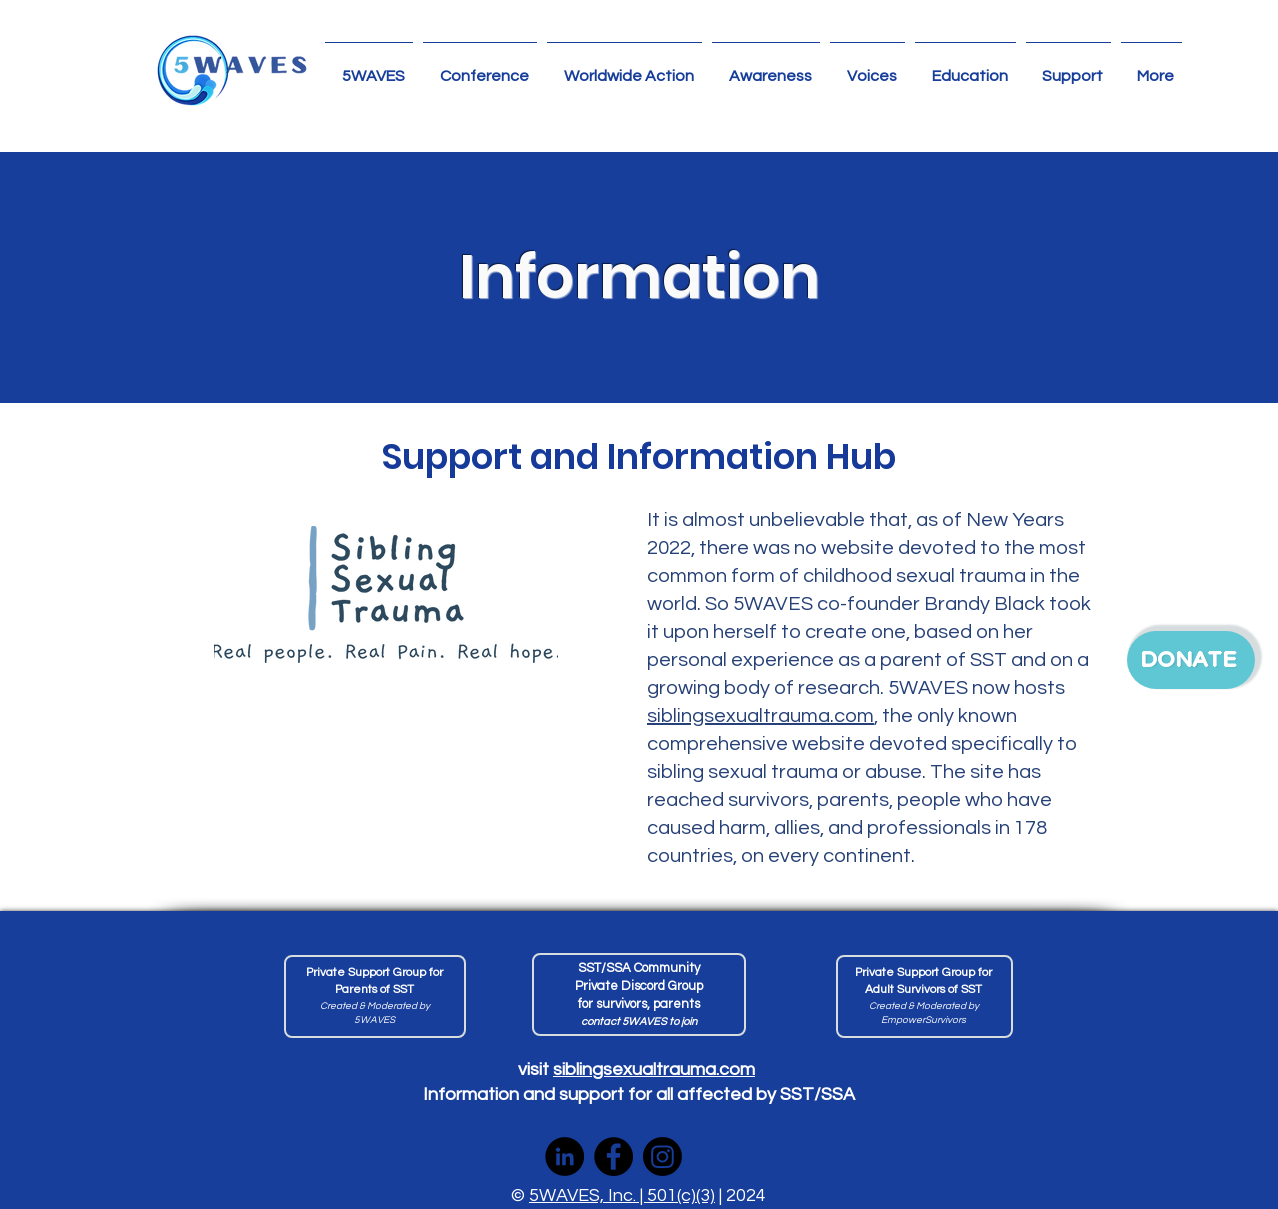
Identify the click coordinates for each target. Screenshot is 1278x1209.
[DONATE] (1191, 660)
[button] (624, 67)
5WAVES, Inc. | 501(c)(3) (622, 1195)
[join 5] (639, 994)
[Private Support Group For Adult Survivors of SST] (924, 996)
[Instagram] (662, 1156)
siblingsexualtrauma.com (760, 716)
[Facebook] (613, 1156)
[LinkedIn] (564, 1156)
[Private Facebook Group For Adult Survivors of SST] (375, 996)
